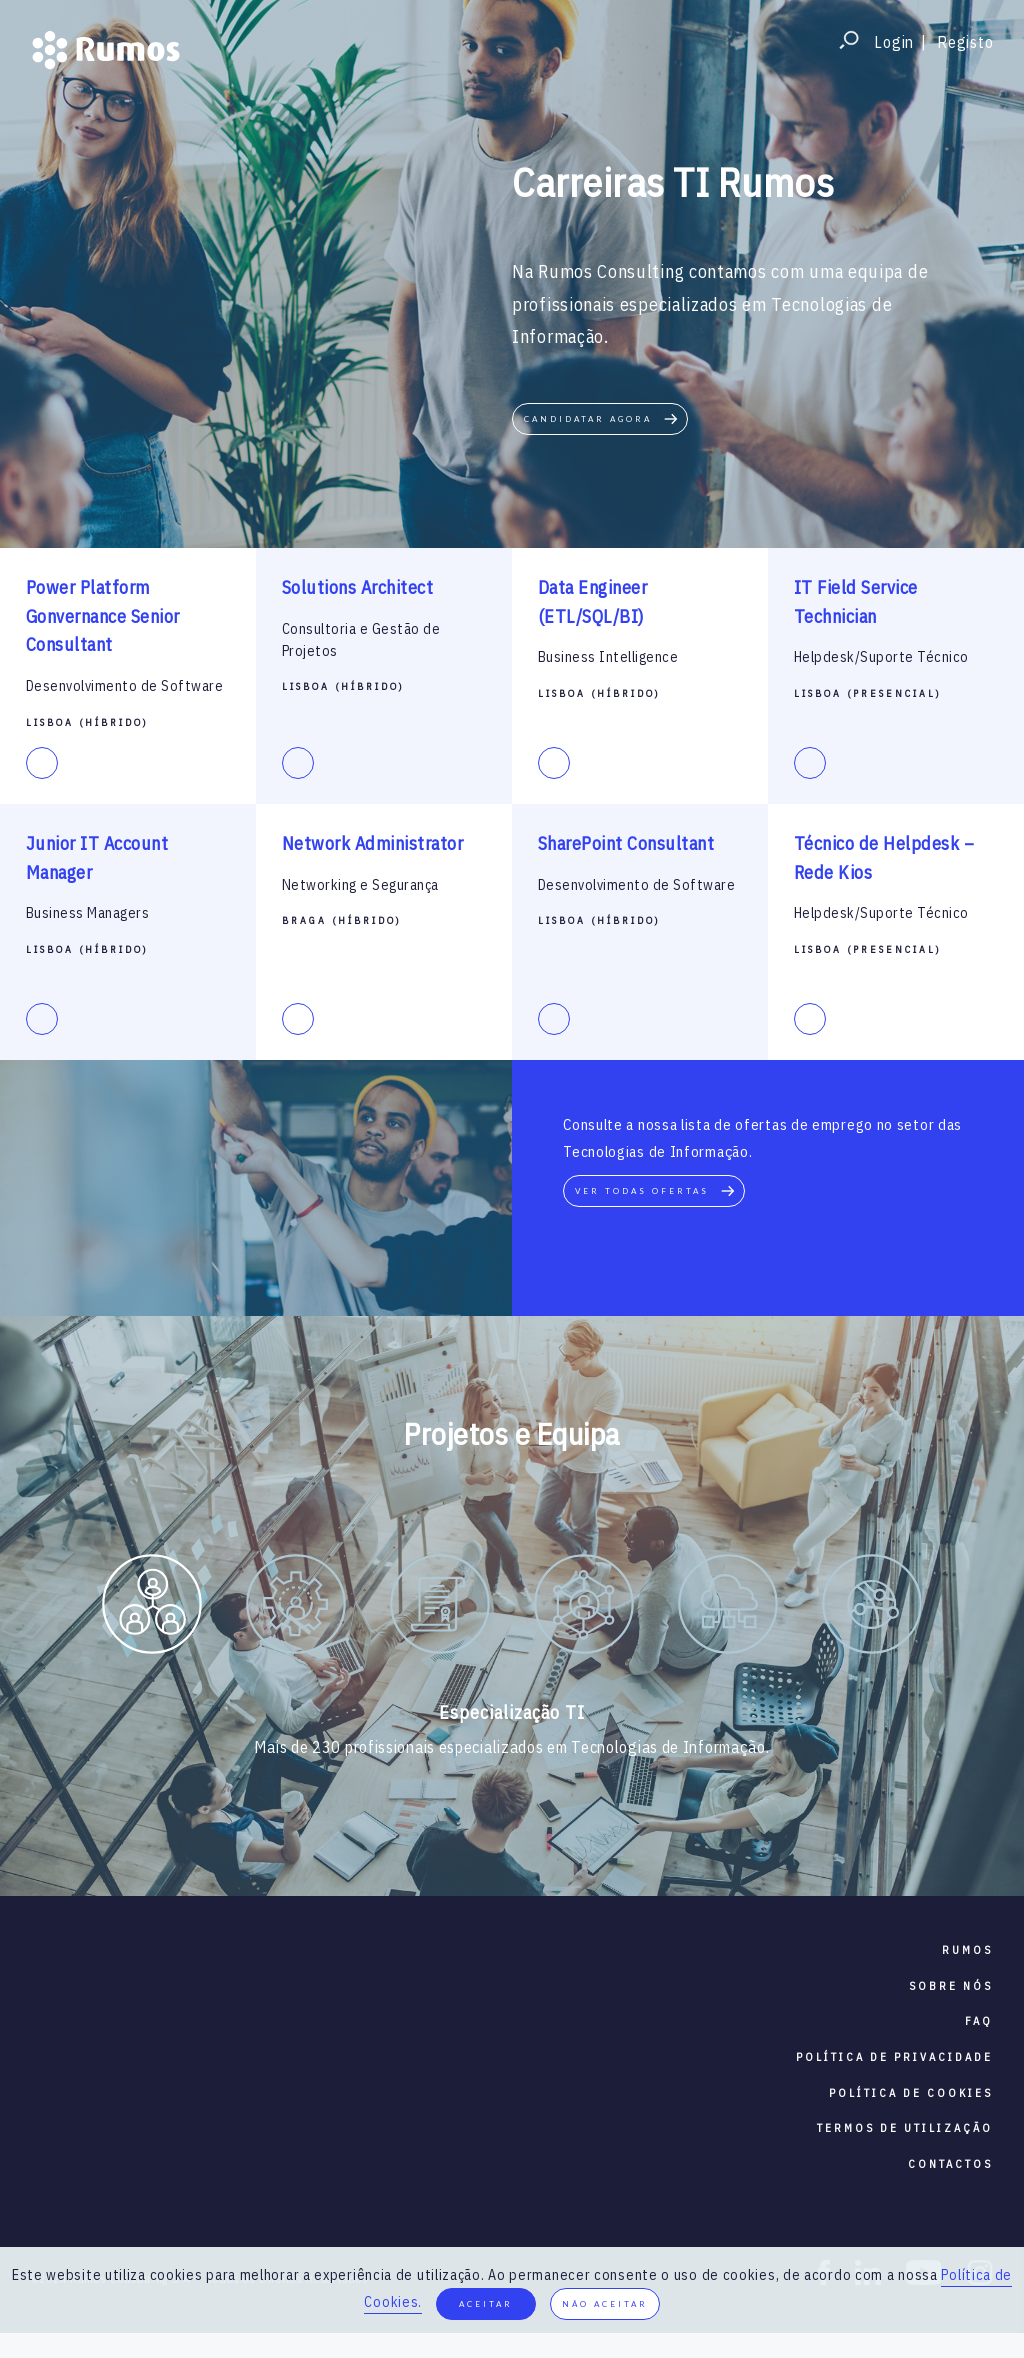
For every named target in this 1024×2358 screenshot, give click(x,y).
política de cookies (911, 2093)
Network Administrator (373, 843)
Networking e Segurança (360, 885)
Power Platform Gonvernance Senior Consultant (103, 616)
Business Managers (88, 913)
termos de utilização (905, 2128)
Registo (965, 42)
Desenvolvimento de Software (125, 686)
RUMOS (967, 1950)
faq (979, 2021)
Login (894, 42)
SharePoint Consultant (626, 843)
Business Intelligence (608, 657)
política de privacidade (894, 2057)
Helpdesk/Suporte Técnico (881, 657)
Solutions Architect (358, 587)
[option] (152, 1608)
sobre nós (951, 1986)
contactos (950, 2164)
